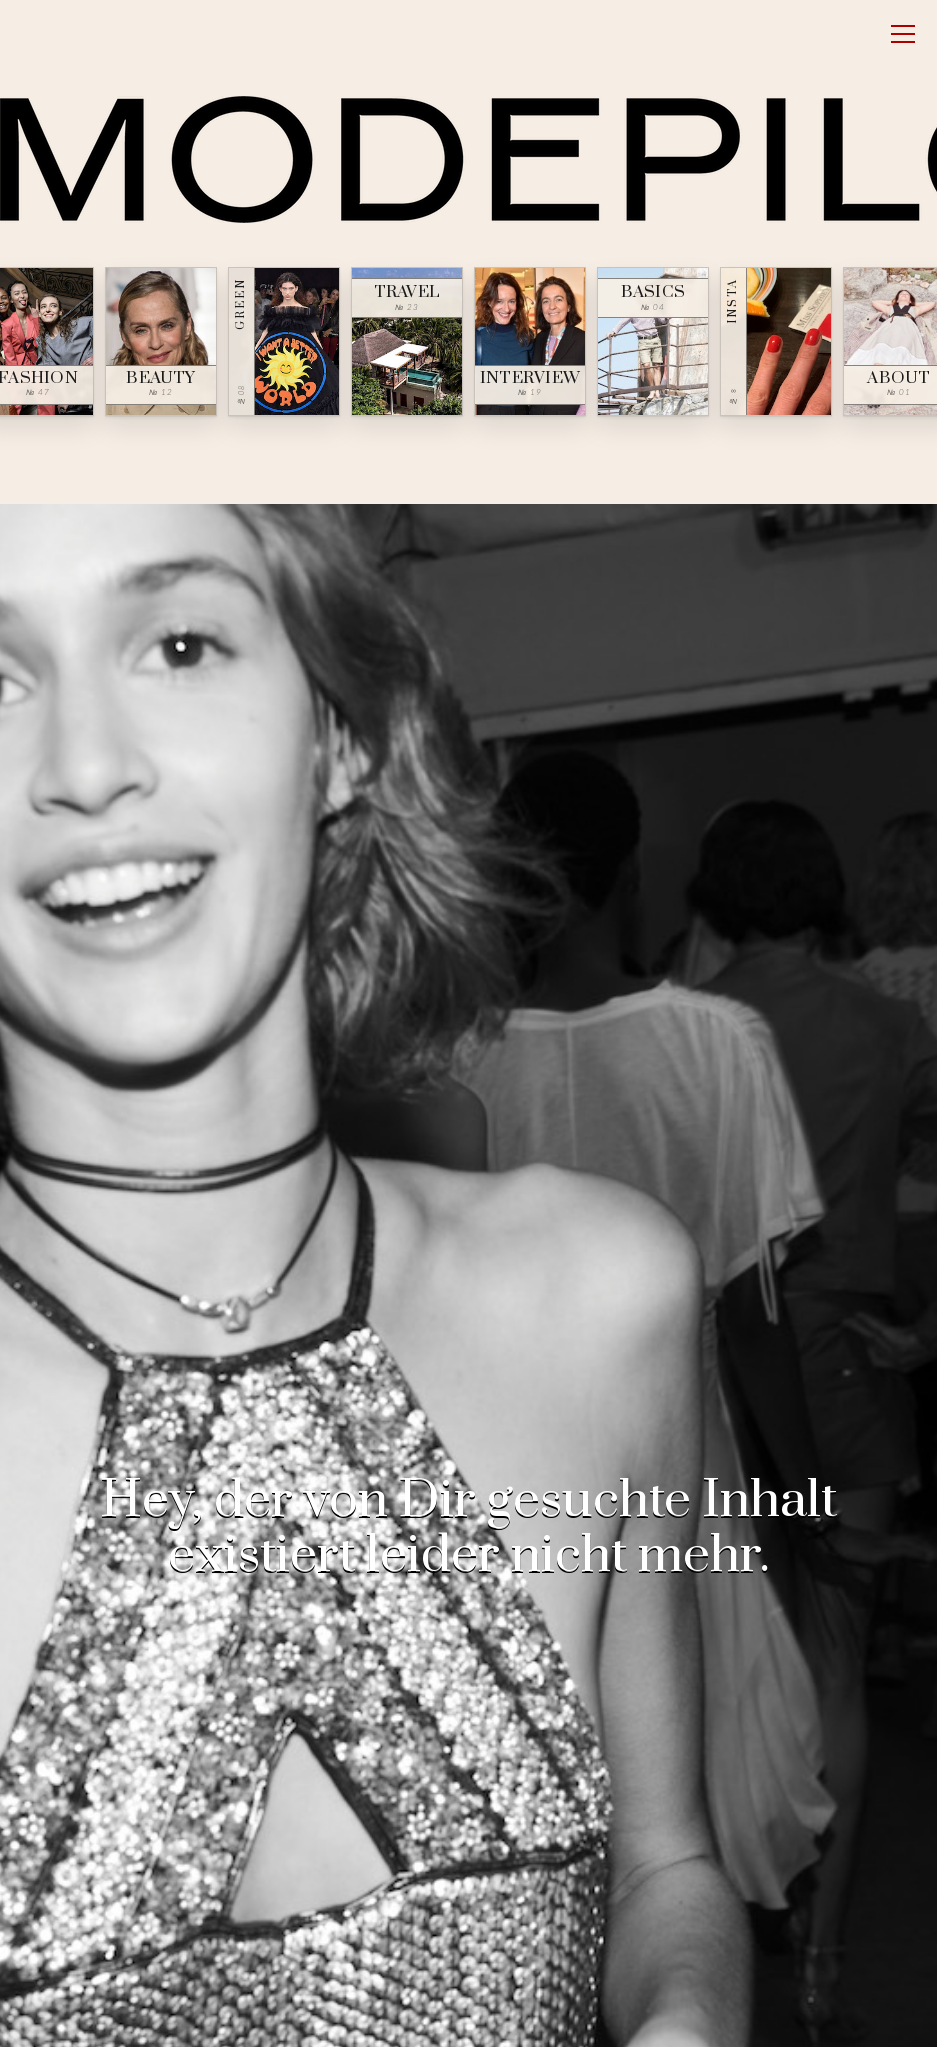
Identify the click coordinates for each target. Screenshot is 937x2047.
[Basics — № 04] (653, 341)
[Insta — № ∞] (776, 341)
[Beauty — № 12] (161, 341)
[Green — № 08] (284, 341)
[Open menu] (903, 34)
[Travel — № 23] (407, 341)
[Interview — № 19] (530, 341)
